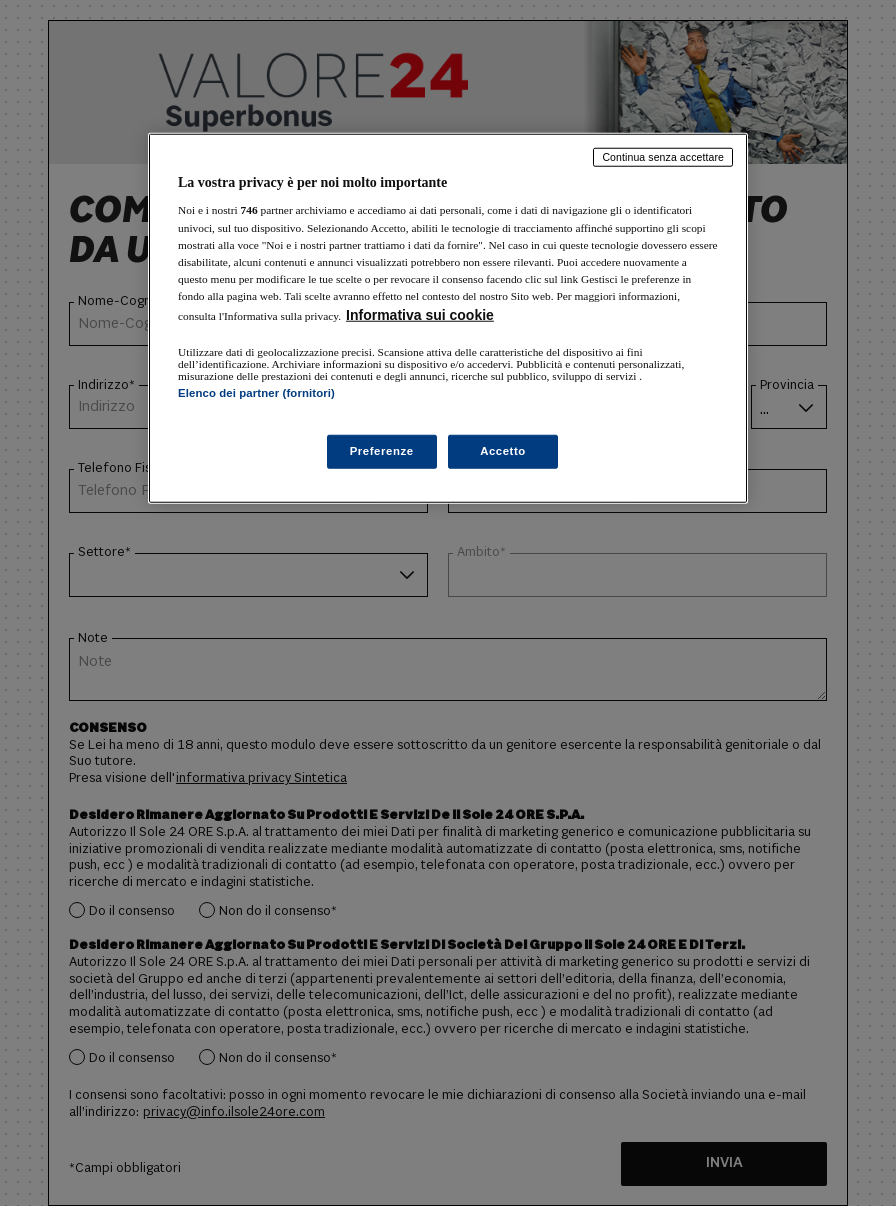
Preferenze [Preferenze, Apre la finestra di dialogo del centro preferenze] (382, 451)
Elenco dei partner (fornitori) (256, 393)
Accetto (503, 451)
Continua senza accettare (663, 157)
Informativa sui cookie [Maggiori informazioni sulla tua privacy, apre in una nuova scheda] (420, 315)
